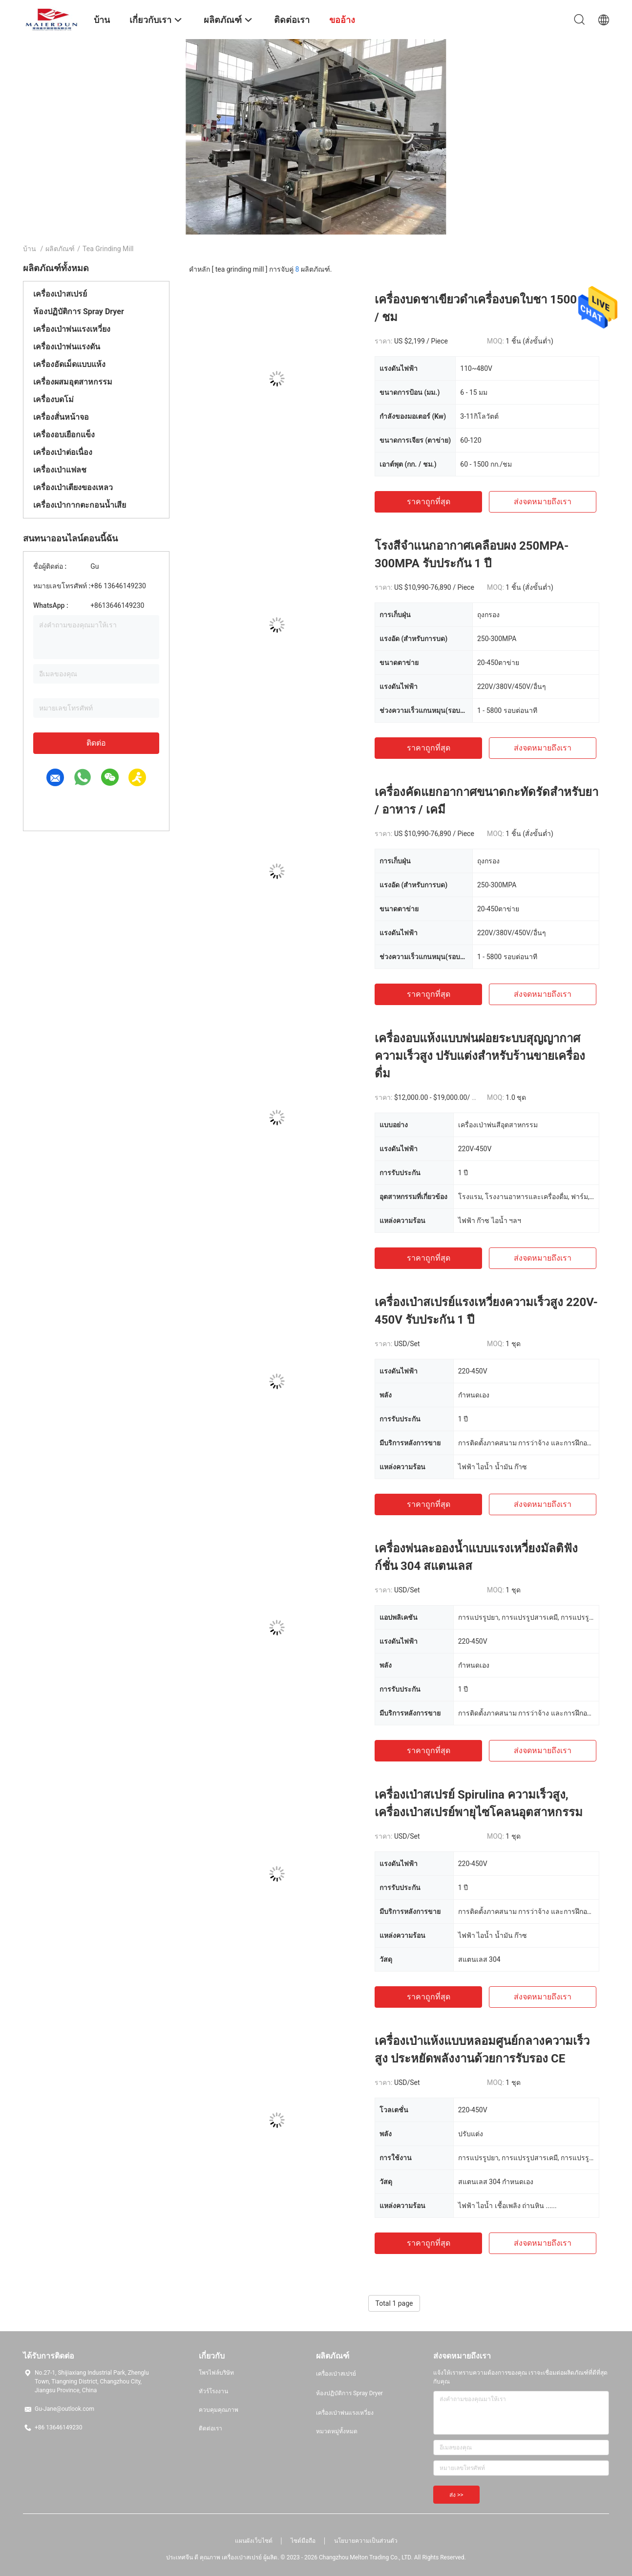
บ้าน (29, 249)
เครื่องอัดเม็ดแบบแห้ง (69, 364)
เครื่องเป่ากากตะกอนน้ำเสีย (79, 505)
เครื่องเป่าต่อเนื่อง (62, 452)
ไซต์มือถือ (303, 2540)
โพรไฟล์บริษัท (216, 2372)
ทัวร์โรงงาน (213, 2391)
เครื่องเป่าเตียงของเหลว (73, 487)
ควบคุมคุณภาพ (218, 2409)
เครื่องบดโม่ (53, 399)
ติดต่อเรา (210, 2428)
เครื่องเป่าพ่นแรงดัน (66, 346)
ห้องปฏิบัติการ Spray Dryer (78, 311)
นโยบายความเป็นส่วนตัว (366, 2540)
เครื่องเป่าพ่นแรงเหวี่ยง (71, 329)
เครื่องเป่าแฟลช (59, 469)
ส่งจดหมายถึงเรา (542, 501)
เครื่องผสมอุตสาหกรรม (72, 381)
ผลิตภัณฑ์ (60, 249)
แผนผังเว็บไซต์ (254, 2540)
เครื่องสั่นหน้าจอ (61, 417)
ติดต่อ (96, 743)
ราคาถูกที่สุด (428, 501)
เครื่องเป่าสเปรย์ (60, 294)
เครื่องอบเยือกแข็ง (64, 434)
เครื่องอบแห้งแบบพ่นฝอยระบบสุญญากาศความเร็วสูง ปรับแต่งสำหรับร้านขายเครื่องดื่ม (480, 1055)
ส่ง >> (456, 2494)
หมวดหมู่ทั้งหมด (337, 2431)
